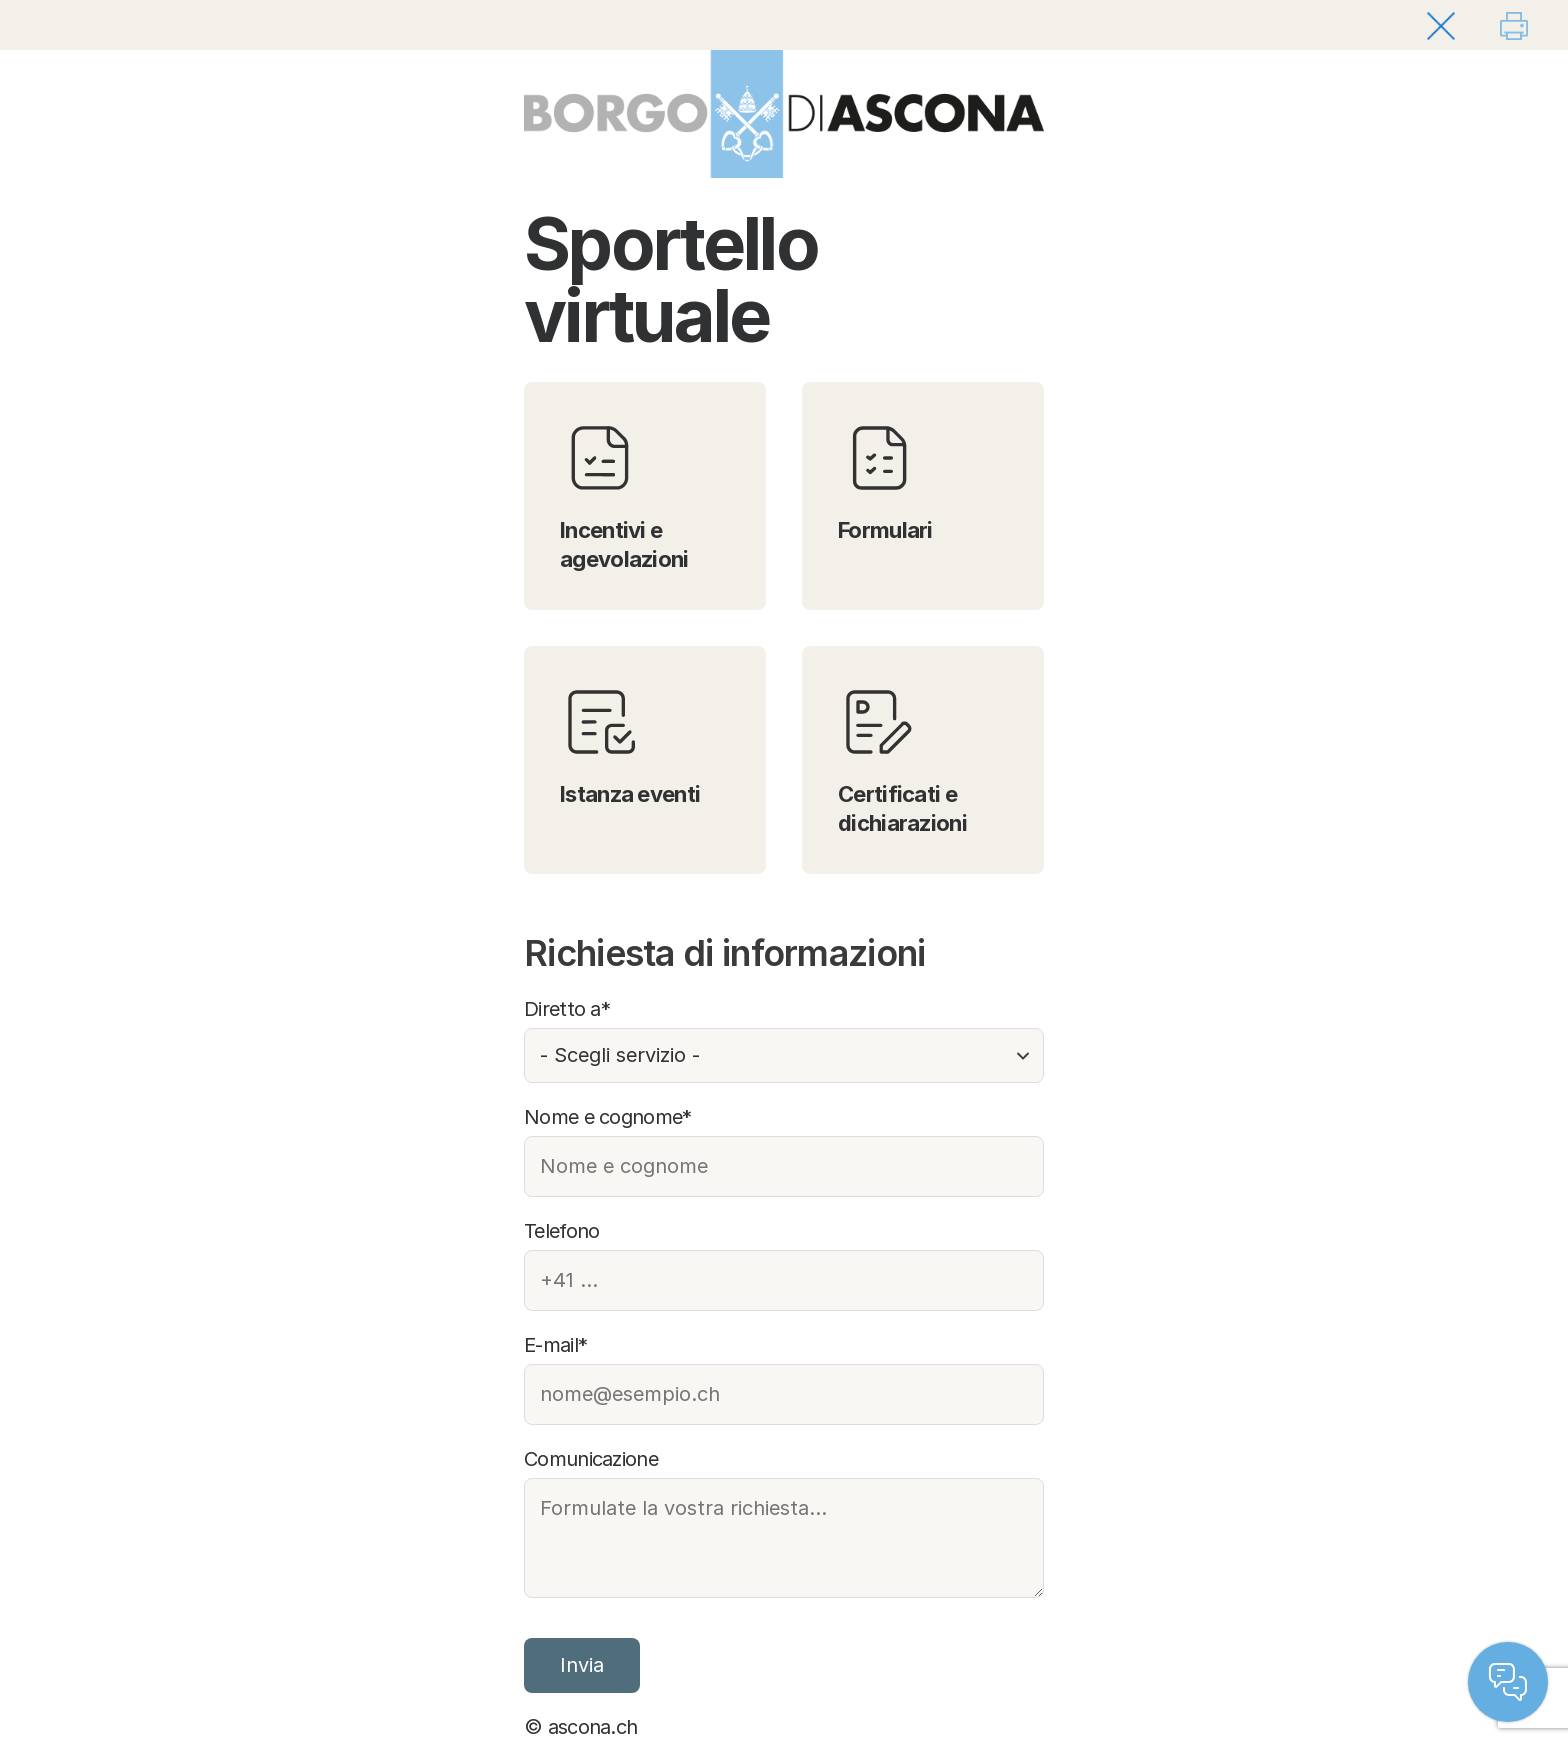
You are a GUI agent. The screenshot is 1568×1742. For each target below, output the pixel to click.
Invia (582, 1665)
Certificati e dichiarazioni (902, 759)
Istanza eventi (630, 744)
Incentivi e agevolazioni (624, 495)
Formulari (885, 480)
